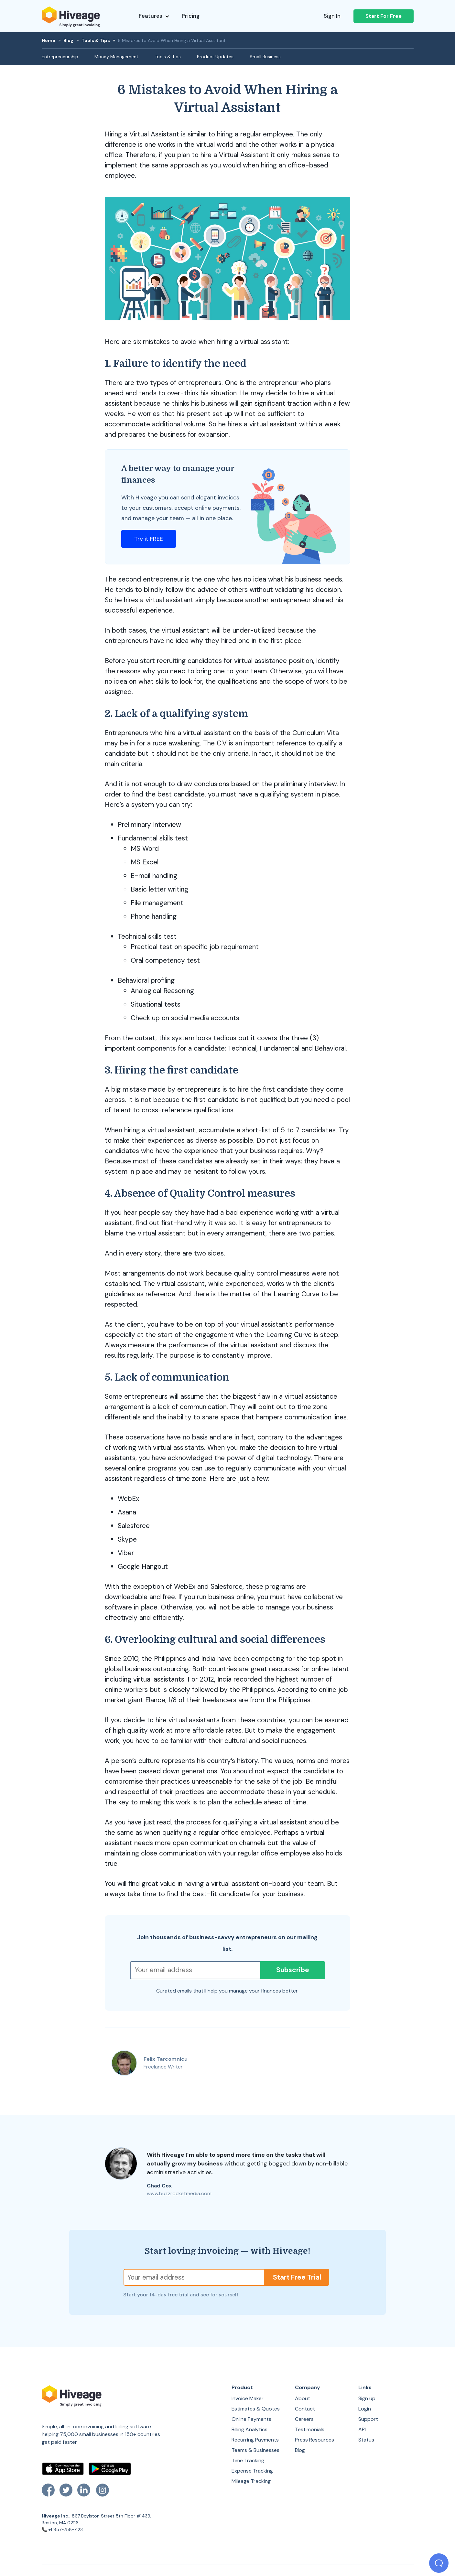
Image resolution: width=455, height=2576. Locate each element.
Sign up (366, 2398)
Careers (304, 2419)
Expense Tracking (252, 2470)
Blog (68, 40)
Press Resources (314, 2439)
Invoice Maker (248, 2398)
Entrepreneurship (60, 56)
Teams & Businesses (255, 2450)
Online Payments (251, 2419)
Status (366, 2439)
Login (364, 2408)
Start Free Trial (297, 2277)
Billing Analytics (249, 2429)
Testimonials (309, 2429)
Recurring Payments (255, 2439)
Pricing (191, 15)
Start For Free (383, 16)
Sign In (332, 15)
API (362, 2429)
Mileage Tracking (251, 2481)
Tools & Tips (95, 40)
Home (48, 40)
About (302, 2398)
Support (368, 2419)
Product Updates (215, 56)
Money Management (116, 56)
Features (154, 15)
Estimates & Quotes (256, 2408)
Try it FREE (148, 539)
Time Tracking (248, 2460)
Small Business (265, 56)
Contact (305, 2408)
